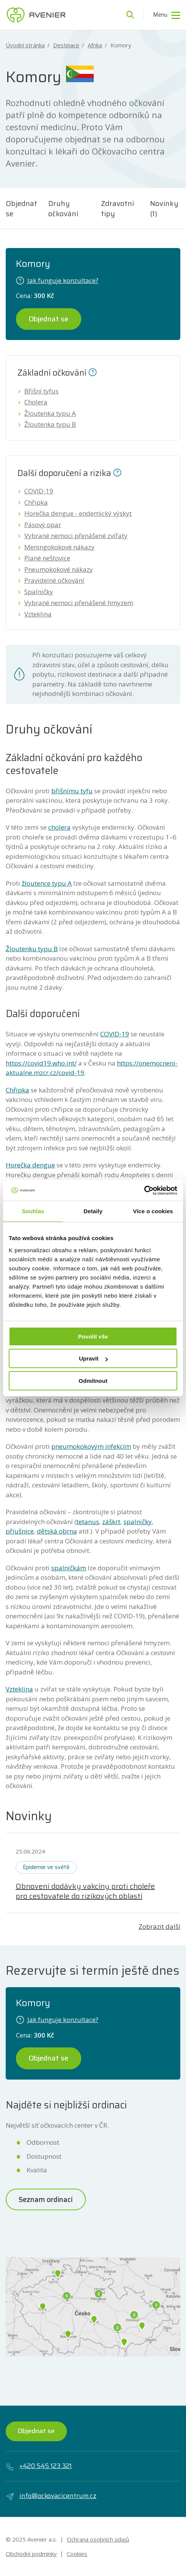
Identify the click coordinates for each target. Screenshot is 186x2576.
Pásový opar (42, 524)
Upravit (93, 1358)
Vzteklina (38, 614)
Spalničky (38, 591)
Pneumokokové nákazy (58, 569)
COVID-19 (38, 491)
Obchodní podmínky (31, 2553)
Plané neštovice (47, 558)
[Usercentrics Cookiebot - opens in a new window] (144, 1190)
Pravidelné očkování (54, 580)
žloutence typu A (47, 883)
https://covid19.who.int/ (41, 1063)
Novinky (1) (164, 208)
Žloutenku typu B (32, 948)
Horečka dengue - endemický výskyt (78, 513)
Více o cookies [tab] (153, 1211)
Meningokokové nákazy (59, 547)
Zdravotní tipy (117, 208)
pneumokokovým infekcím (91, 1446)
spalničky (137, 1521)
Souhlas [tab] (33, 1211)
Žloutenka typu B (50, 424)
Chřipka (36, 502)
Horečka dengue (30, 1165)
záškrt (111, 1521)
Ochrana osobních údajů (98, 2539)
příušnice (20, 1531)
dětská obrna (57, 1531)
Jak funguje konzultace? (57, 280)
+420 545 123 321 (39, 2466)
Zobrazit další (159, 1926)
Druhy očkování (63, 208)
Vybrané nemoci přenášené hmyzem (78, 602)
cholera (59, 827)
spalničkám (68, 1567)
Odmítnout (93, 1381)
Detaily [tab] (93, 1211)
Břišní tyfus (41, 391)
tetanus (87, 1521)
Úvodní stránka (25, 45)
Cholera (35, 402)
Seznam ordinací (46, 2199)
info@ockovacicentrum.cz (51, 2496)
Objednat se (21, 208)
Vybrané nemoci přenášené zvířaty (76, 535)
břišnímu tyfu (72, 790)
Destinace (66, 45)
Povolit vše (93, 1336)
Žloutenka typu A (50, 413)
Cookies (77, 2553)
